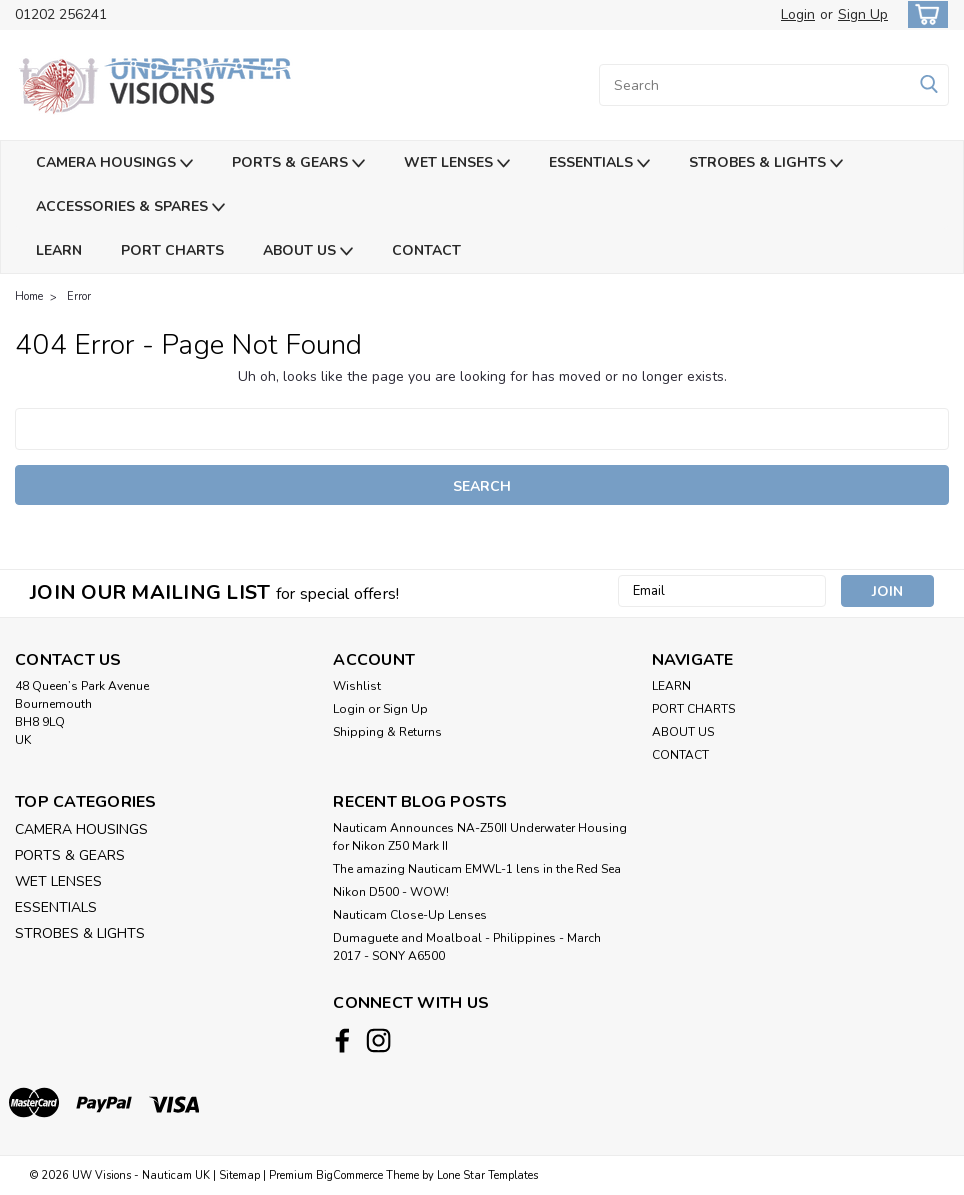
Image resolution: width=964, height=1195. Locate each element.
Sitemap (239, 1175)
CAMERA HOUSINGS (114, 163)
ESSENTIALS (599, 163)
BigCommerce (349, 1175)
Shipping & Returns (387, 732)
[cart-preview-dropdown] (923, 14)
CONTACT (426, 250)
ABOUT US (308, 251)
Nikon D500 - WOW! (391, 892)
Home (29, 296)
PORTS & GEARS (298, 163)
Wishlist (357, 686)
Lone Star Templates (487, 1175)
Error (79, 296)
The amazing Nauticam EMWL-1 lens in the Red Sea (477, 869)
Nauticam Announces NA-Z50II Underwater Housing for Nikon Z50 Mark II (480, 837)
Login (798, 14)
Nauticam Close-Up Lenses (410, 915)
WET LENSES (457, 163)
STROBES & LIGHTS (766, 163)
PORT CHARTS (172, 250)
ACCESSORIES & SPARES (130, 207)
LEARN (59, 250)
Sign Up (863, 14)
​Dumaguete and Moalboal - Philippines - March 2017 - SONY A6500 (467, 947)
